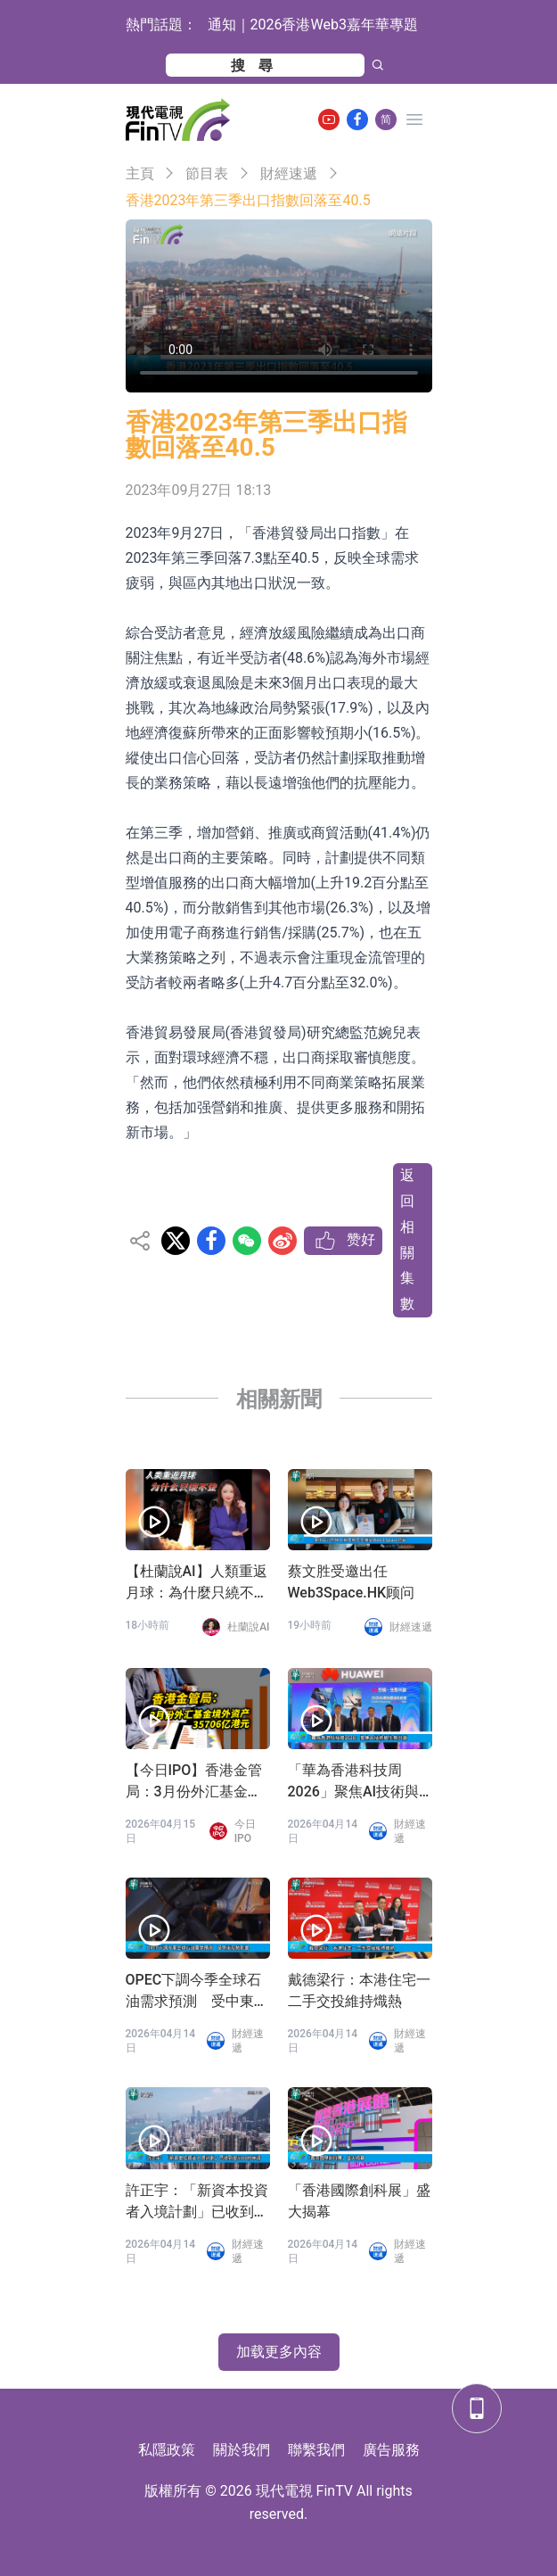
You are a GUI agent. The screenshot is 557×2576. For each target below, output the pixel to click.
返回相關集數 (407, 1239)
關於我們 (241, 2449)
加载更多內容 (279, 2351)
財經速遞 (288, 173)
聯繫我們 (316, 2449)
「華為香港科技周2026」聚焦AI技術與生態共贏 (354, 1782)
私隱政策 (166, 2449)
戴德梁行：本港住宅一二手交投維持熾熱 (359, 1990)
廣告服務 (391, 2449)
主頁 (140, 173)
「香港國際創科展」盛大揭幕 (359, 2201)
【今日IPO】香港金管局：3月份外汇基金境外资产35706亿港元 (194, 1782)
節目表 (206, 173)
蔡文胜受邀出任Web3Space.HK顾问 (351, 1582)
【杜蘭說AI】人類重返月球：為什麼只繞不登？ (196, 1583)
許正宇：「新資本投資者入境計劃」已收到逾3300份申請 (197, 2202)
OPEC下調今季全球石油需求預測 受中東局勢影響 (197, 1991)
